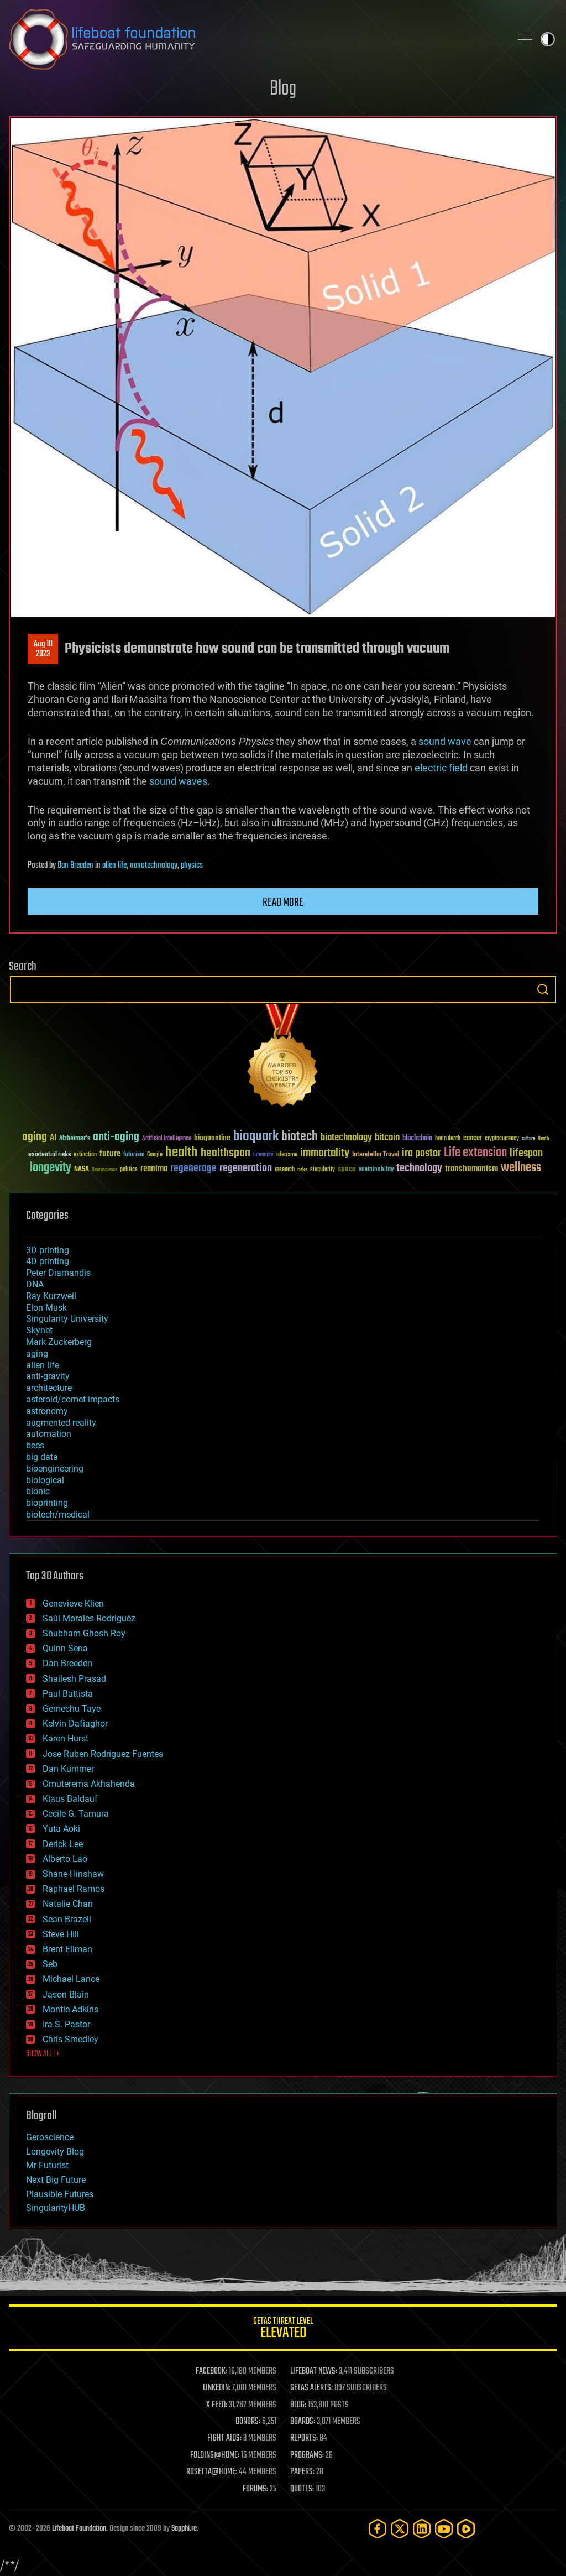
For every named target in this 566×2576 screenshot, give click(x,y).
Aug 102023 (43, 649)
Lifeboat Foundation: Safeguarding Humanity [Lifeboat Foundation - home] (255, 39)
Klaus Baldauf (70, 1798)
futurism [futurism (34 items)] (133, 1155)
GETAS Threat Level (283, 2329)
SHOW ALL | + (43, 2054)
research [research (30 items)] (285, 1170)
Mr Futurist (47, 2165)
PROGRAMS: (307, 2455)
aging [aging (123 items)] (34, 1137)
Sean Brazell (67, 1919)
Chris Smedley (70, 2039)
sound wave (444, 741)
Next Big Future (56, 2180)
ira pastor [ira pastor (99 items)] (421, 1153)
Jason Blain (66, 1994)
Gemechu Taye (72, 1708)
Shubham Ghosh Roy (84, 1633)
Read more (283, 902)
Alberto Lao (65, 1859)
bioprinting (47, 1503)
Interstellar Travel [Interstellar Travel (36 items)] (375, 1155)
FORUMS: (255, 2489)
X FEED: (216, 2405)
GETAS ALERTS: (311, 2388)
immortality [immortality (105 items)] (324, 1153)
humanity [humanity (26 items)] (263, 1155)
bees (35, 1445)
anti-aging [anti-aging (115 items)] (116, 1137)
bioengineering (54, 1468)
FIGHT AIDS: (224, 2438)
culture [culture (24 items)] (528, 1139)
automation (48, 1433)
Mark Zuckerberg (59, 1342)
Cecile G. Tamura (76, 1813)
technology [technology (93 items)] (419, 1168)
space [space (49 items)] (347, 1169)
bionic (38, 1491)
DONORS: (247, 2422)
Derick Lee (63, 1844)
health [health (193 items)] (181, 1153)
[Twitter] (399, 2528)
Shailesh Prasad (74, 1678)
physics (192, 865)
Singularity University (67, 1318)
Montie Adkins (70, 2009)
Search (543, 989)
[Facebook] (377, 2528)
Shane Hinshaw (73, 1874)
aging (37, 1353)
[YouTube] (444, 2528)
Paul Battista (68, 1693)
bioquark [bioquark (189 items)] (256, 1137)
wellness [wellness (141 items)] (521, 1168)
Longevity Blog (55, 2151)
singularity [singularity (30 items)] (322, 1170)
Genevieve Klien (73, 1603)
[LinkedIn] (422, 2528)
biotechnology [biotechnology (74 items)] (346, 1138)
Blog (283, 89)
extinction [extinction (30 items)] (85, 1155)
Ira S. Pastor (66, 2024)
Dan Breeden (75, 865)
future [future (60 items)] (109, 1154)
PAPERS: (302, 2472)
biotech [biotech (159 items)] (299, 1136)
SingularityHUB (55, 2208)
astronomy (47, 1411)
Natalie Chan (68, 1904)
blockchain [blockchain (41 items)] (417, 1138)
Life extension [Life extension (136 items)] (475, 1153)
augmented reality (61, 1422)
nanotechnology (153, 865)
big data (42, 1457)
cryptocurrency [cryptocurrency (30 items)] (502, 1139)
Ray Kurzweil (51, 1296)
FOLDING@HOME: (214, 2455)
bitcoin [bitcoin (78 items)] (387, 1138)
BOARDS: (302, 2422)
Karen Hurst (65, 1738)
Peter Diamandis (58, 1273)
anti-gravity (48, 1376)
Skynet (39, 1330)
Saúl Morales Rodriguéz (89, 1618)
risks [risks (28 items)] (302, 1169)
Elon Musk (46, 1307)
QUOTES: (302, 2489)
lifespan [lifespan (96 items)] (526, 1153)
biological (45, 1480)
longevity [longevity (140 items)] (50, 1168)
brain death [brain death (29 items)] (447, 1139)
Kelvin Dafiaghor (75, 1723)
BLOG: (298, 2405)
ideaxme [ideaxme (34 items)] (286, 1155)
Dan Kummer (68, 1769)
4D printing (47, 1261)
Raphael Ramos (73, 1889)
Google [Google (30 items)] (155, 1155)
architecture (49, 1388)
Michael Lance (71, 1979)
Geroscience (50, 2137)
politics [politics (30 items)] (129, 1170)
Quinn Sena (65, 1648)
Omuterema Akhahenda (89, 1784)
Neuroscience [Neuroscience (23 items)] (104, 1170)
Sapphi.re (184, 2528)
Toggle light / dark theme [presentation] (548, 39)
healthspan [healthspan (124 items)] (225, 1153)
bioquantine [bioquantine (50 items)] (212, 1138)
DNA (35, 1284)
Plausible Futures (59, 2194)
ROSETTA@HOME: (211, 2472)
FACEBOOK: (211, 2371)
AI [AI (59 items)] (53, 1138)
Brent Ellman (67, 1949)
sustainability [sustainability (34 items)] (376, 1170)
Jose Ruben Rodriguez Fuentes (103, 1754)
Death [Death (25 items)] (543, 1139)
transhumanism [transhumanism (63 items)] (471, 1169)
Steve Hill (61, 1934)
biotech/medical (58, 1514)
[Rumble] (466, 2528)
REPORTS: (304, 2438)
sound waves (178, 781)
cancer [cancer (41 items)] (472, 1138)
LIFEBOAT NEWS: (313, 2371)
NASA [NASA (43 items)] (81, 1169)
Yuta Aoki (61, 1828)
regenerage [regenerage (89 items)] (193, 1168)
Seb (50, 1964)
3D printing (47, 1250)
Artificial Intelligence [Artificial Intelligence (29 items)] (166, 1139)
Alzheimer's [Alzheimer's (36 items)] (74, 1139)
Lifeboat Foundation (79, 2528)
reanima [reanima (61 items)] (153, 1169)
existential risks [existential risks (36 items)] (49, 1155)
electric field (441, 768)
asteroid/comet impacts (72, 1399)
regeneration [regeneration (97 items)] (245, 1168)
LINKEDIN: (216, 2388)
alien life (114, 865)
